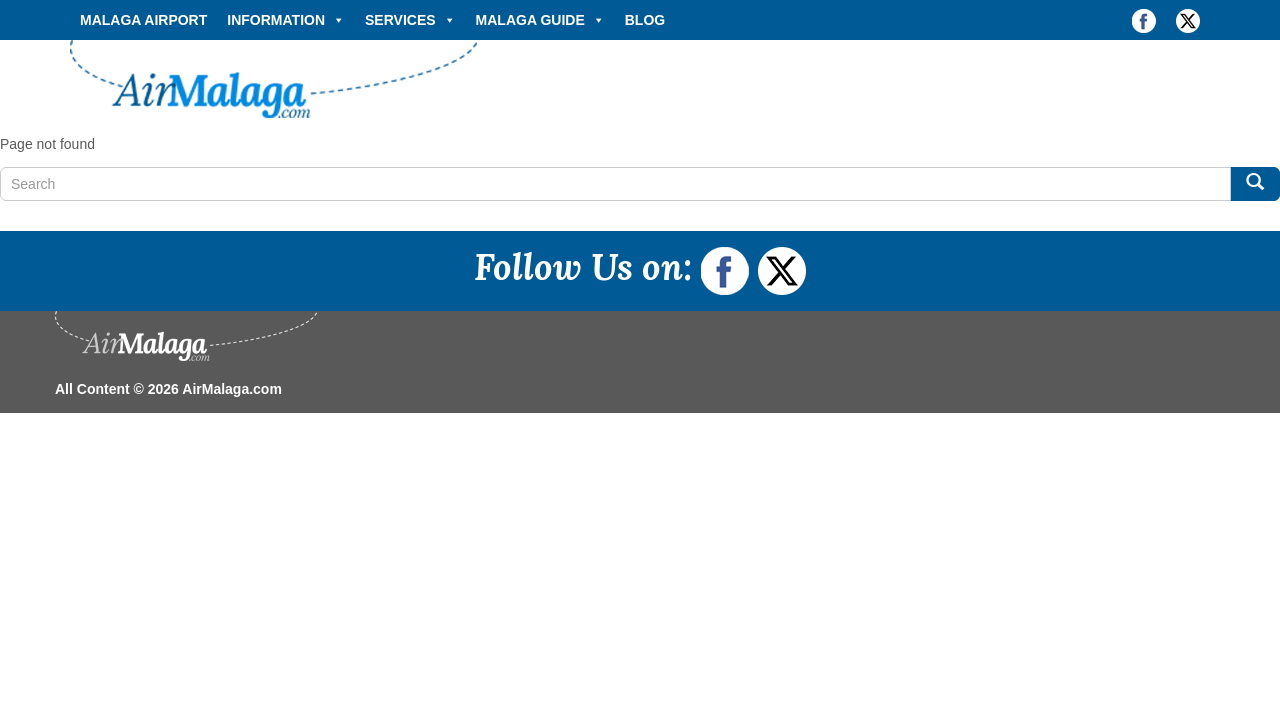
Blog (645, 20)
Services (410, 20)
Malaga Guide (540, 20)
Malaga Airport (143, 20)
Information (286, 20)
